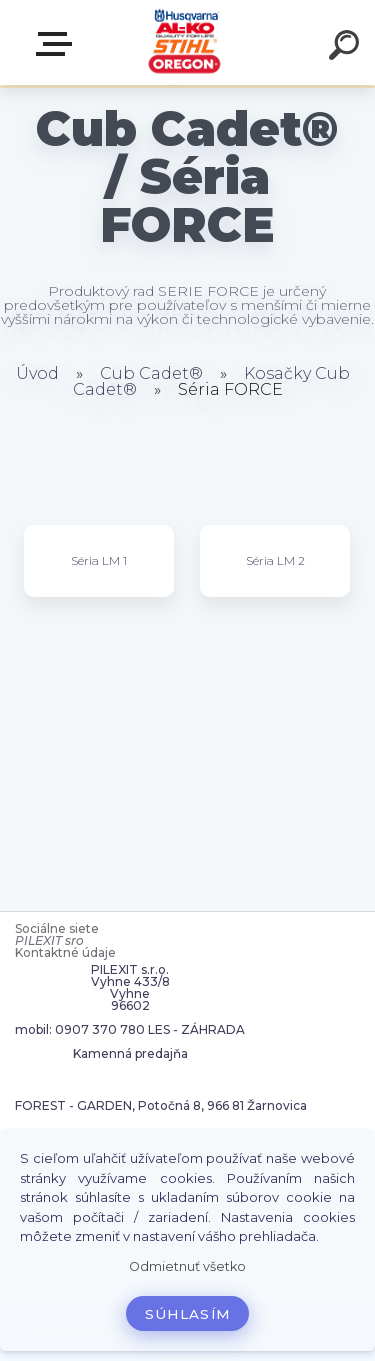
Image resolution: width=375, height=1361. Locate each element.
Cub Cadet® (151, 373)
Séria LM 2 (275, 560)
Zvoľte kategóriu (58, 44)
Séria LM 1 (99, 560)
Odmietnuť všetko (187, 1266)
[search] (347, 48)
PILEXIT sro (49, 940)
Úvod (37, 373)
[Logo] (185, 42)
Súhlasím (188, 1314)
